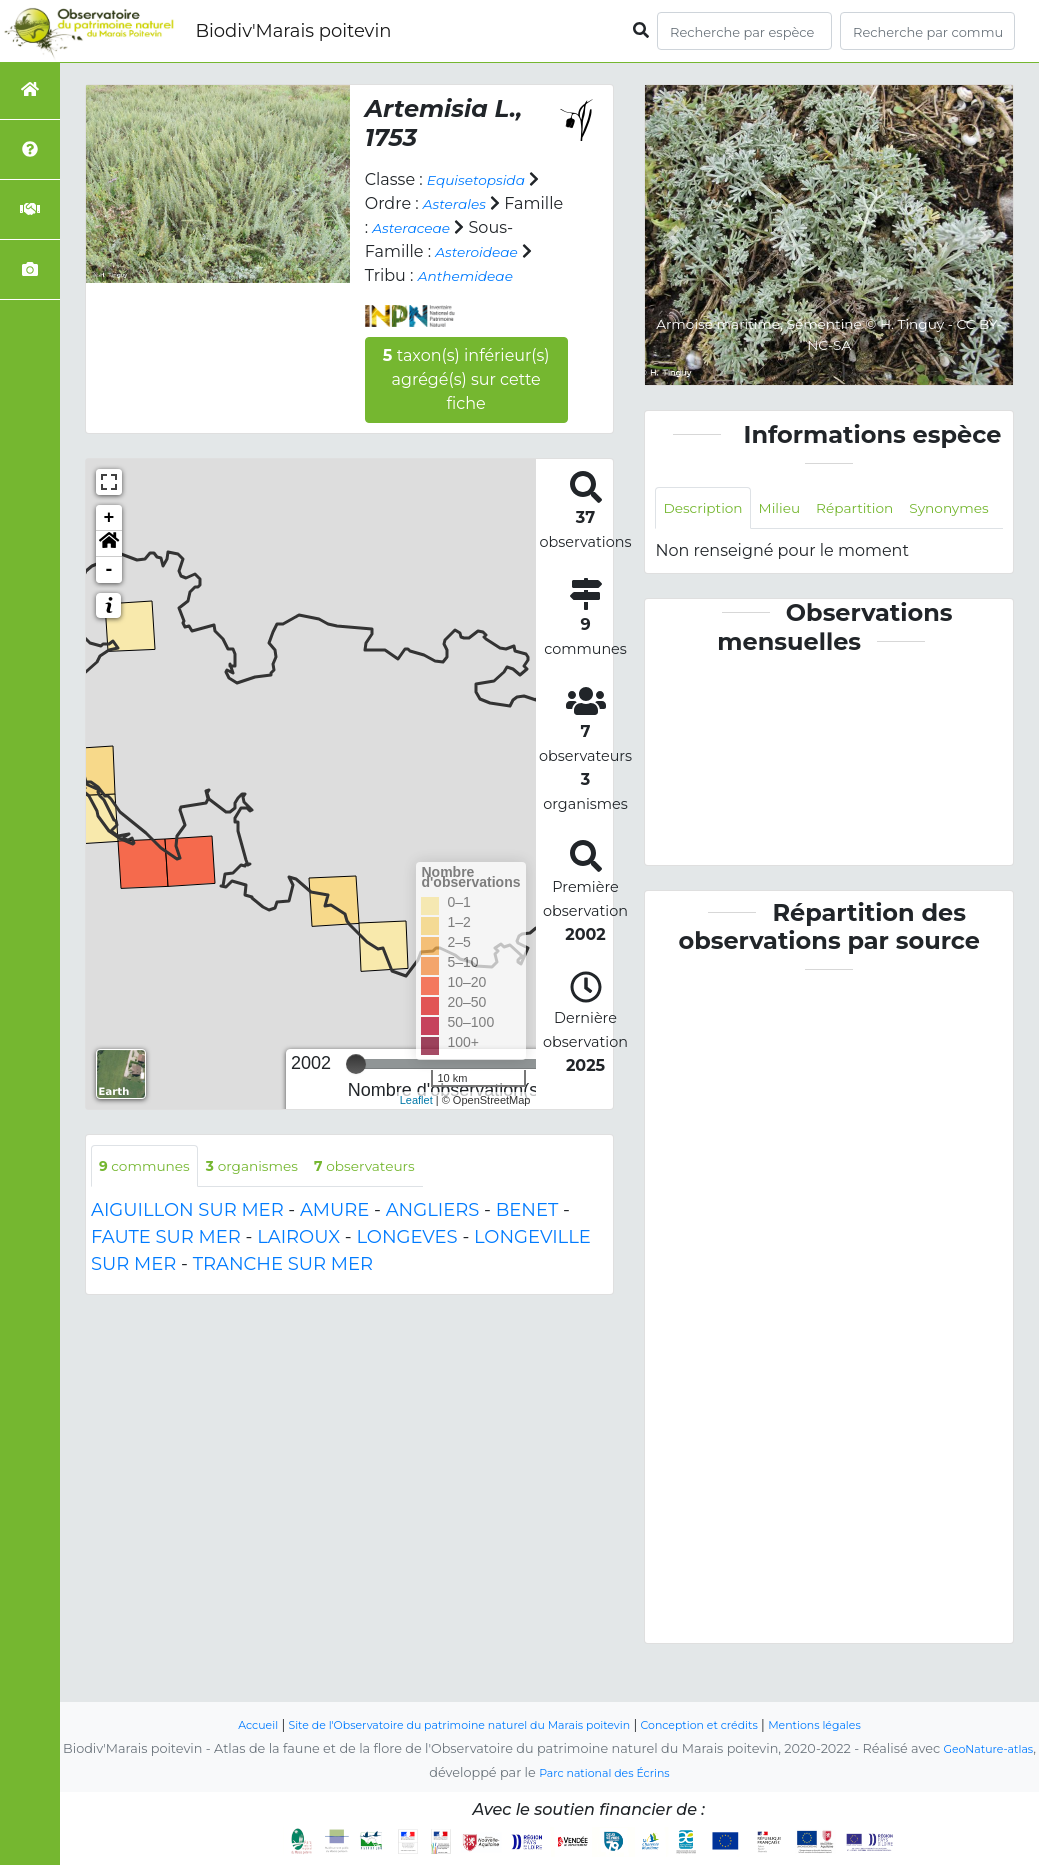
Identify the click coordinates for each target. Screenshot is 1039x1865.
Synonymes (709, 554)
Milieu (796, 509)
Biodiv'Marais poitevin (293, 31)
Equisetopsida (484, 179)
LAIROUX (298, 1265)
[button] (109, 568)
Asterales (460, 203)
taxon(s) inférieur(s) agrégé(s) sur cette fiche (466, 403)
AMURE (334, 1238)
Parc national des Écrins (622, 1773)
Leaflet (416, 1124)
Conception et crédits (723, 1725)
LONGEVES (406, 1265)
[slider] (356, 1088)
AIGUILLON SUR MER (187, 1238)
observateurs (404, 1191)
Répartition (882, 509)
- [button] (109, 594)
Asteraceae (480, 227)
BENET (527, 1238)
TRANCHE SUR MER (283, 1292)
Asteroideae (413, 275)
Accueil (211, 1725)
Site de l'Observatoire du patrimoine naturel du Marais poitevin (445, 1725)
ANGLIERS (433, 1238)
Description (709, 509)
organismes (275, 1191)
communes (152, 1191)
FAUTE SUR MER (166, 1265)
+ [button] (109, 542)
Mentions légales (857, 1725)
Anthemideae (421, 299)
